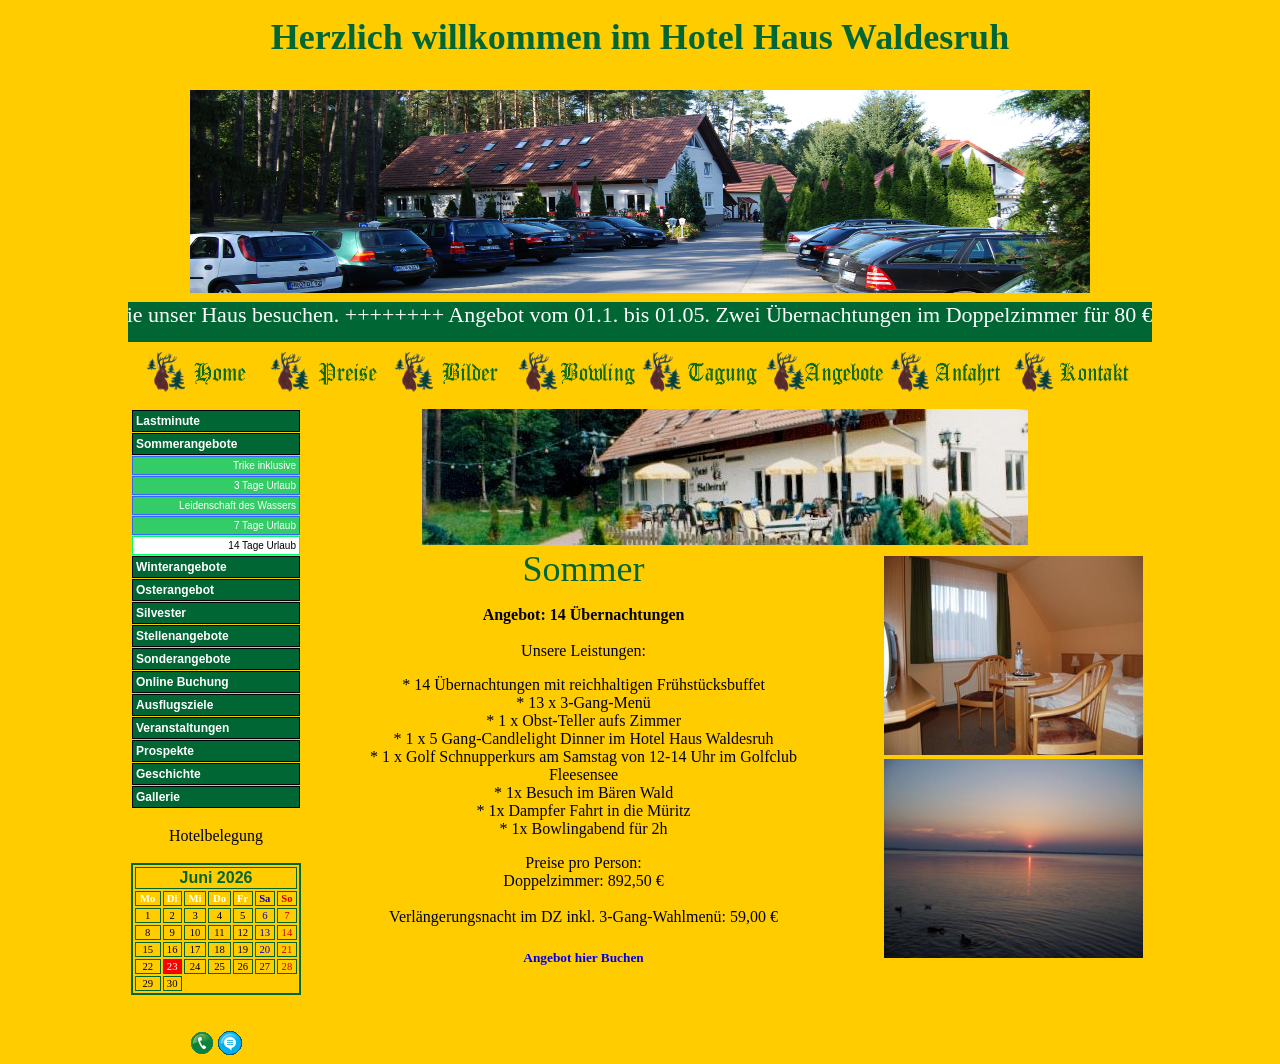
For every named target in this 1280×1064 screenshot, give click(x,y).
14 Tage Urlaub (262, 545)
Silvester (161, 613)
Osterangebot (175, 590)
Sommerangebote (186, 444)
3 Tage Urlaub (265, 485)
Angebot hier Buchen (583, 957)
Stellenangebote (182, 636)
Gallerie (158, 797)
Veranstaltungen (182, 728)
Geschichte (168, 774)
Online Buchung (182, 682)
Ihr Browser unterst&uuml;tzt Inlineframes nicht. (640, 322)
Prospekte (165, 751)
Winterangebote (181, 567)
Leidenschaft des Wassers (237, 505)
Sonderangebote (183, 659)
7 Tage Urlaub (265, 525)
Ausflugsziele (174, 705)
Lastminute (168, 421)
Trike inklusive (264, 465)
